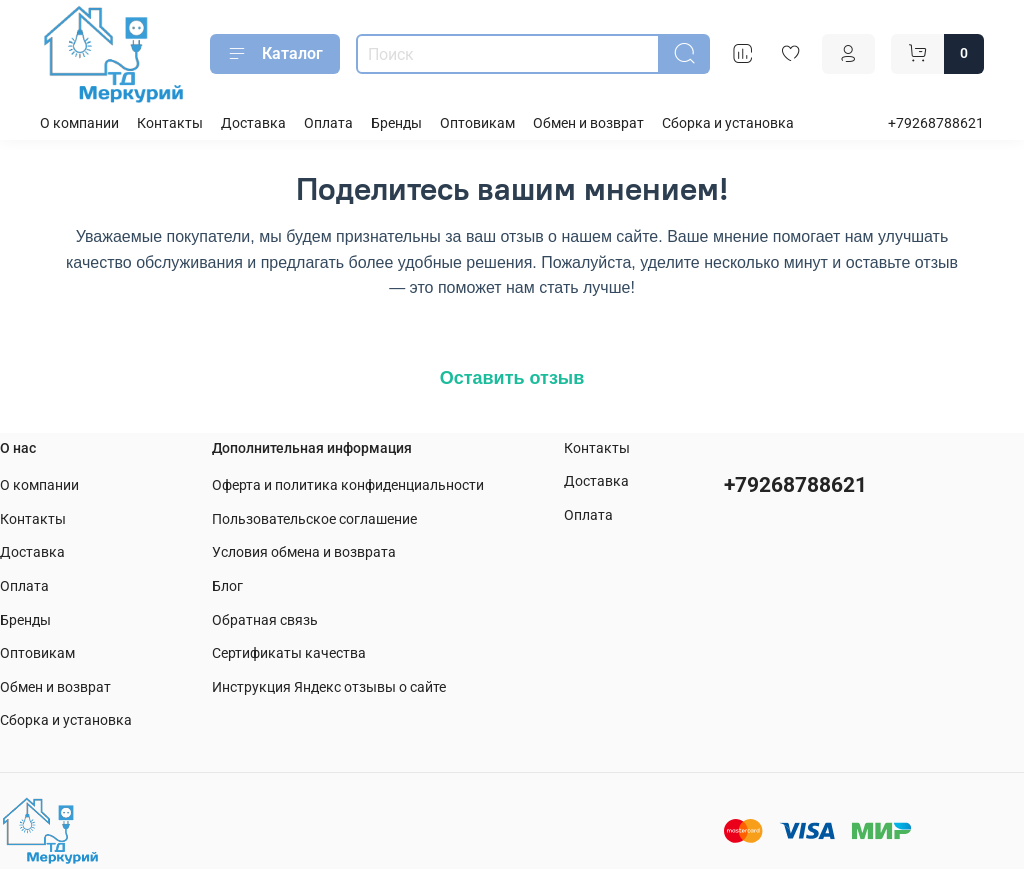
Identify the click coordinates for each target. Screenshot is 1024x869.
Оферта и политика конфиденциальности (348, 485)
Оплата (328, 123)
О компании (79, 123)
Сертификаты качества (289, 653)
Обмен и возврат (588, 123)
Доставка (253, 123)
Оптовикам (477, 123)
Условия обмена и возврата (304, 552)
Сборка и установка (728, 123)
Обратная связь (265, 620)
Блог (227, 586)
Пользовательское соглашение (314, 519)
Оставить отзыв (512, 378)
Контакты (170, 123)
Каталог (275, 54)
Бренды (396, 123)
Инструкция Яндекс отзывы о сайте (329, 687)
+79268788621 (936, 123)
